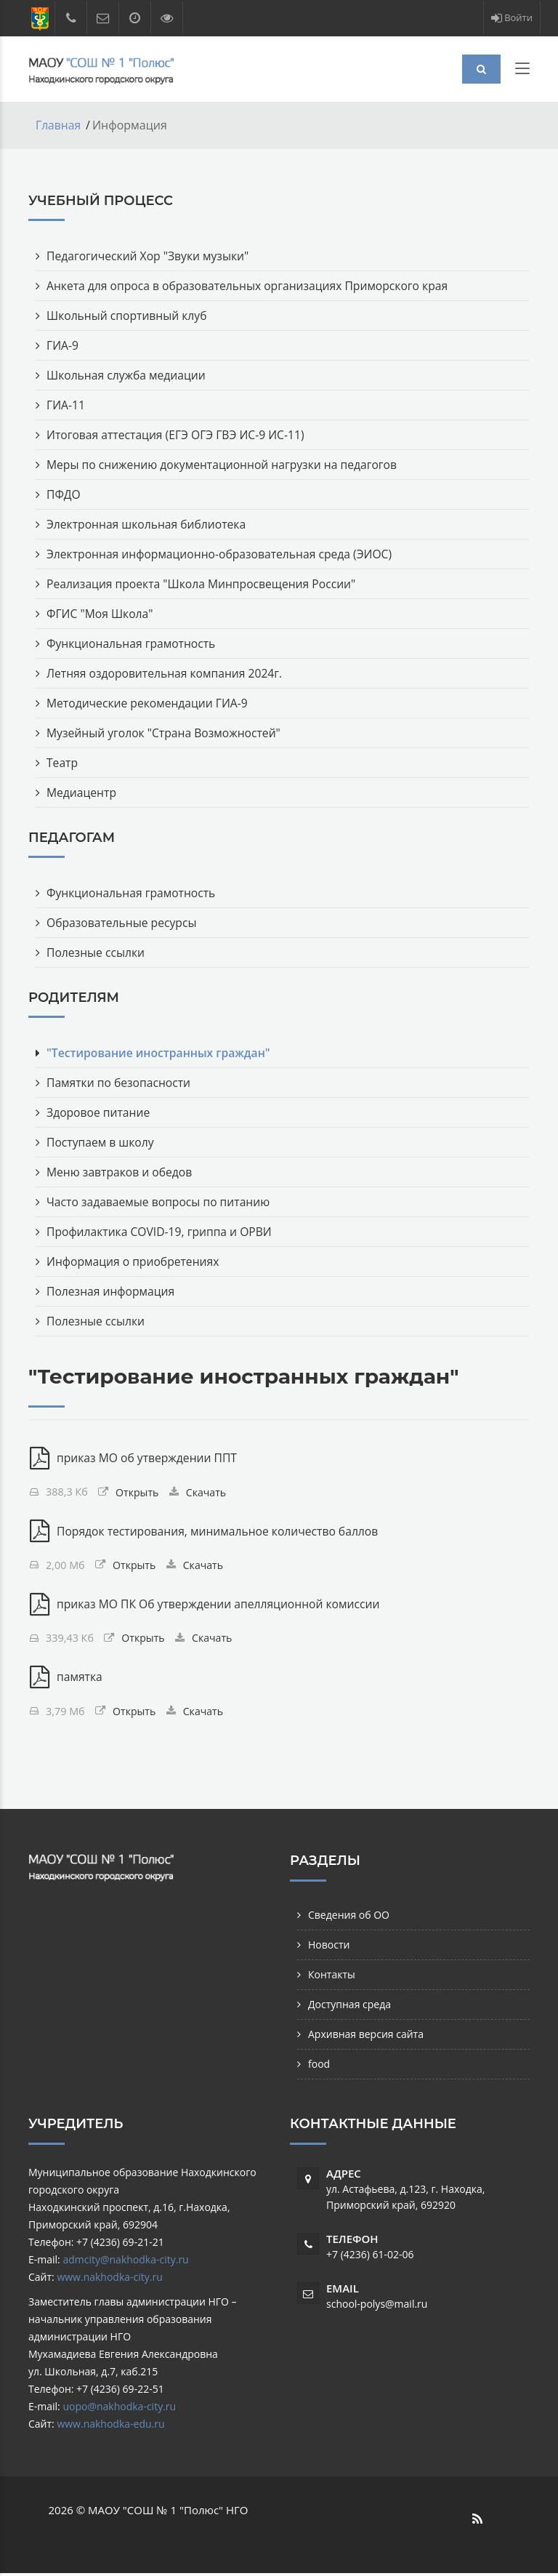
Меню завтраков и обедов (120, 1171)
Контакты (331, 1977)
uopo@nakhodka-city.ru (119, 2409)
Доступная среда (349, 2007)
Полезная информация (111, 1291)
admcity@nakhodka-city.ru (125, 2262)
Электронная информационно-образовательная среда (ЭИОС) (223, 553)
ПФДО (63, 494)
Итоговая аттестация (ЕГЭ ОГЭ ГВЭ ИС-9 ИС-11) (178, 434)
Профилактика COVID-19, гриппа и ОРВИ (161, 1231)
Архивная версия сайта (366, 2037)
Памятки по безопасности (119, 1082)
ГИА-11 (66, 404)
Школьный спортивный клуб (128, 315)
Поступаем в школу (101, 1141)
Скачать (207, 1492)
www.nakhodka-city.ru (109, 2280)
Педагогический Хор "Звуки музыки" (149, 255)
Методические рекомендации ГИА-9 (149, 702)
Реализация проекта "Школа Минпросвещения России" (204, 583)
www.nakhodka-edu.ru (110, 2426)
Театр (62, 762)
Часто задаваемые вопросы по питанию (160, 1201)
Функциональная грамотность (132, 643)
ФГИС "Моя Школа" (100, 613)
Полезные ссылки (96, 952)
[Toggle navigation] (522, 71)
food (319, 2067)
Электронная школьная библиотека (148, 523)
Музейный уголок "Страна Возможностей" (166, 732)
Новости (328, 1947)
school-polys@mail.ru (376, 2307)
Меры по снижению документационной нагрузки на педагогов (225, 464)
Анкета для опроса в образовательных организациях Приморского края (251, 285)
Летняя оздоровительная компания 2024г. (166, 673)
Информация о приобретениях (134, 1261)
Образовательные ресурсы (123, 922)
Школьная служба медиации (127, 374)
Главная (58, 125)
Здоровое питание (99, 1112)
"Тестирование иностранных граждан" (160, 1052)
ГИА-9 (62, 345)
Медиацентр (82, 792)
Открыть (138, 1492)
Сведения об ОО (348, 1918)
